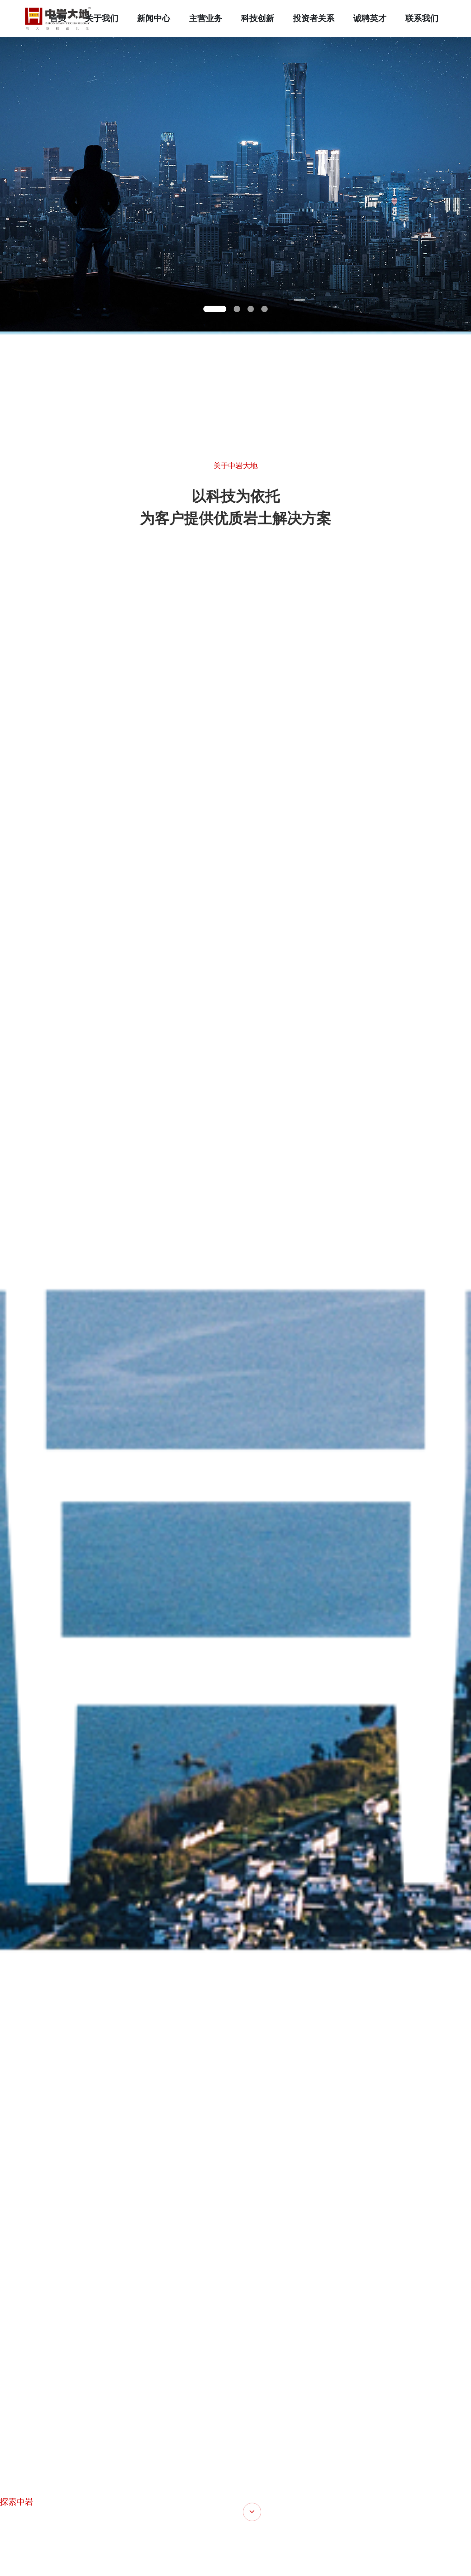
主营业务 (205, 18)
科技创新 (257, 18)
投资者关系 (313, 18)
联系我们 (421, 18)
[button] (214, 309)
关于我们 (101, 18)
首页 (58, 18)
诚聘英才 (369, 18)
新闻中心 (153, 18)
